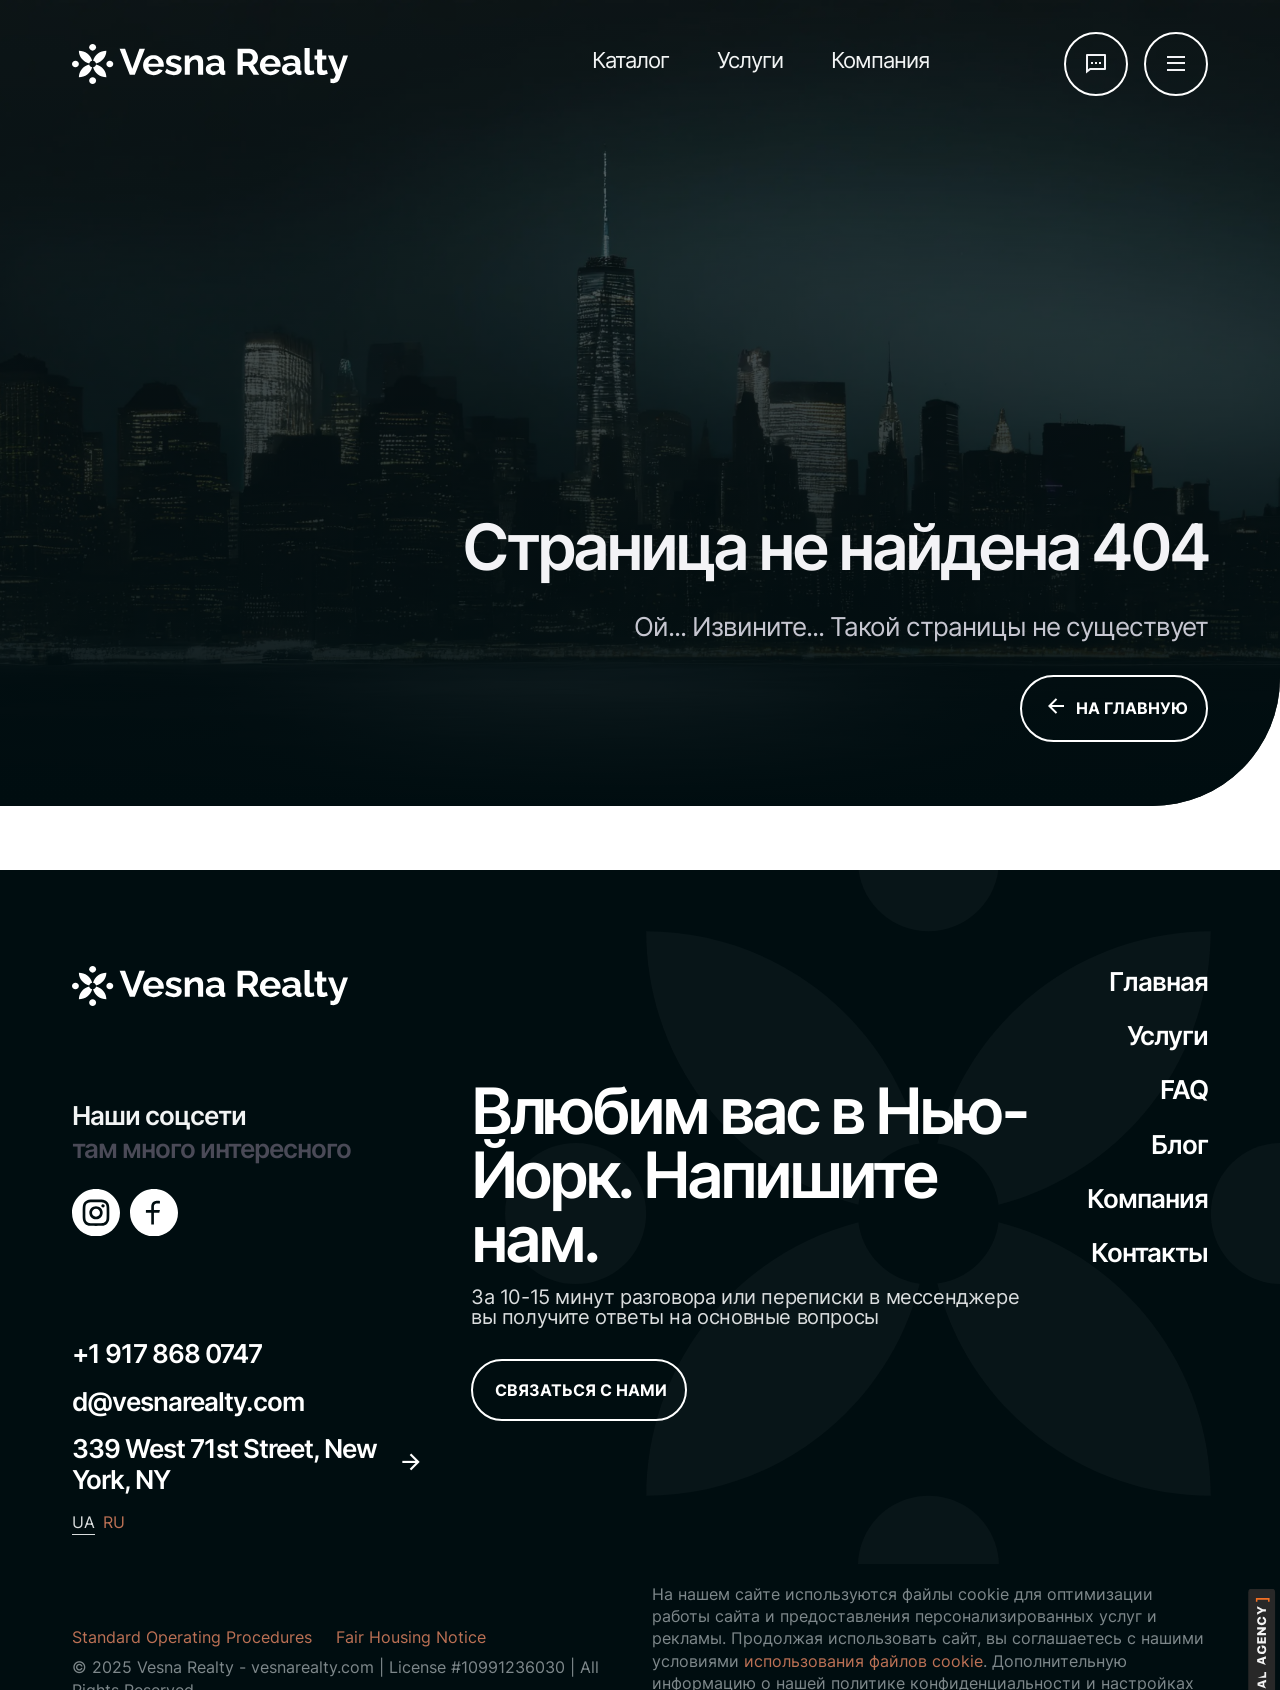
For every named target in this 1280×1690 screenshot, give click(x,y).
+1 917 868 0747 (167, 1353)
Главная (1158, 981)
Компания (880, 60)
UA (83, 1522)
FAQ (1184, 1089)
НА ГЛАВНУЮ (1116, 708)
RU (114, 1522)
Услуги (750, 60)
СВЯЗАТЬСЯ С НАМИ (581, 1390)
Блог (1179, 1144)
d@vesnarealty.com (188, 1401)
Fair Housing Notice (411, 1637)
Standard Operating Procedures (192, 1637)
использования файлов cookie (863, 1661)
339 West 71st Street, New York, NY (247, 1464)
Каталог (630, 60)
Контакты (1149, 1252)
